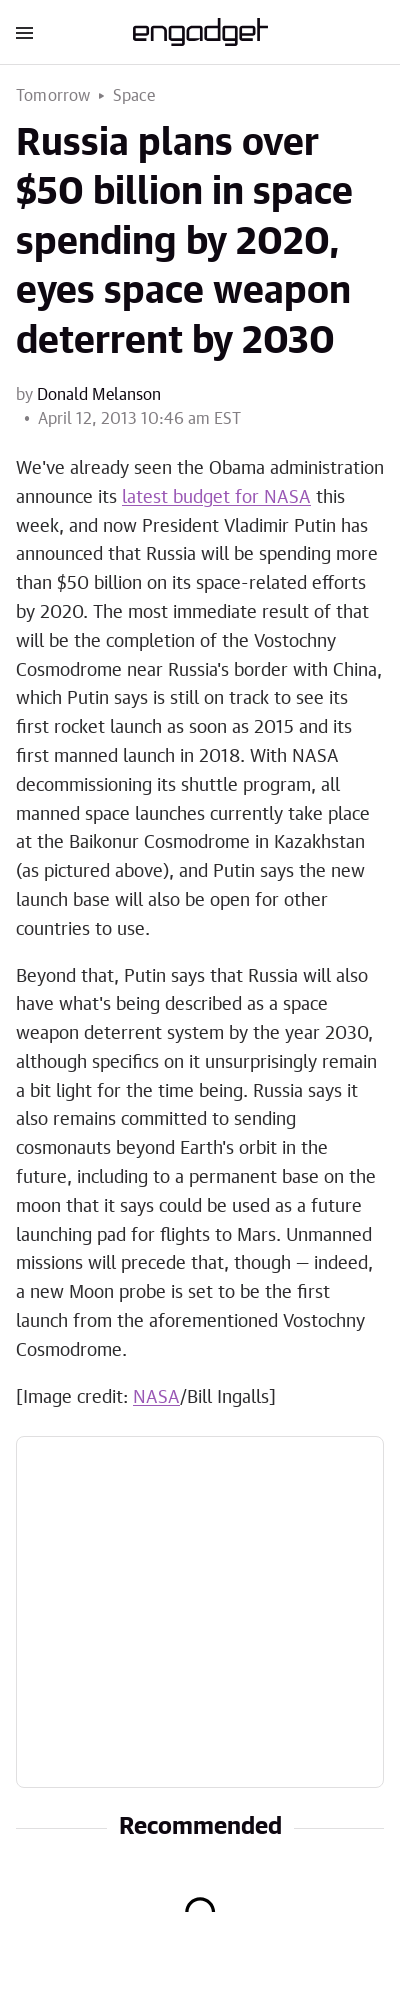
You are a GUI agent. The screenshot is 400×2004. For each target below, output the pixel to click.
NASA (156, 1398)
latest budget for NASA (216, 498)
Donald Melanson (99, 395)
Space (134, 96)
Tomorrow (53, 96)
